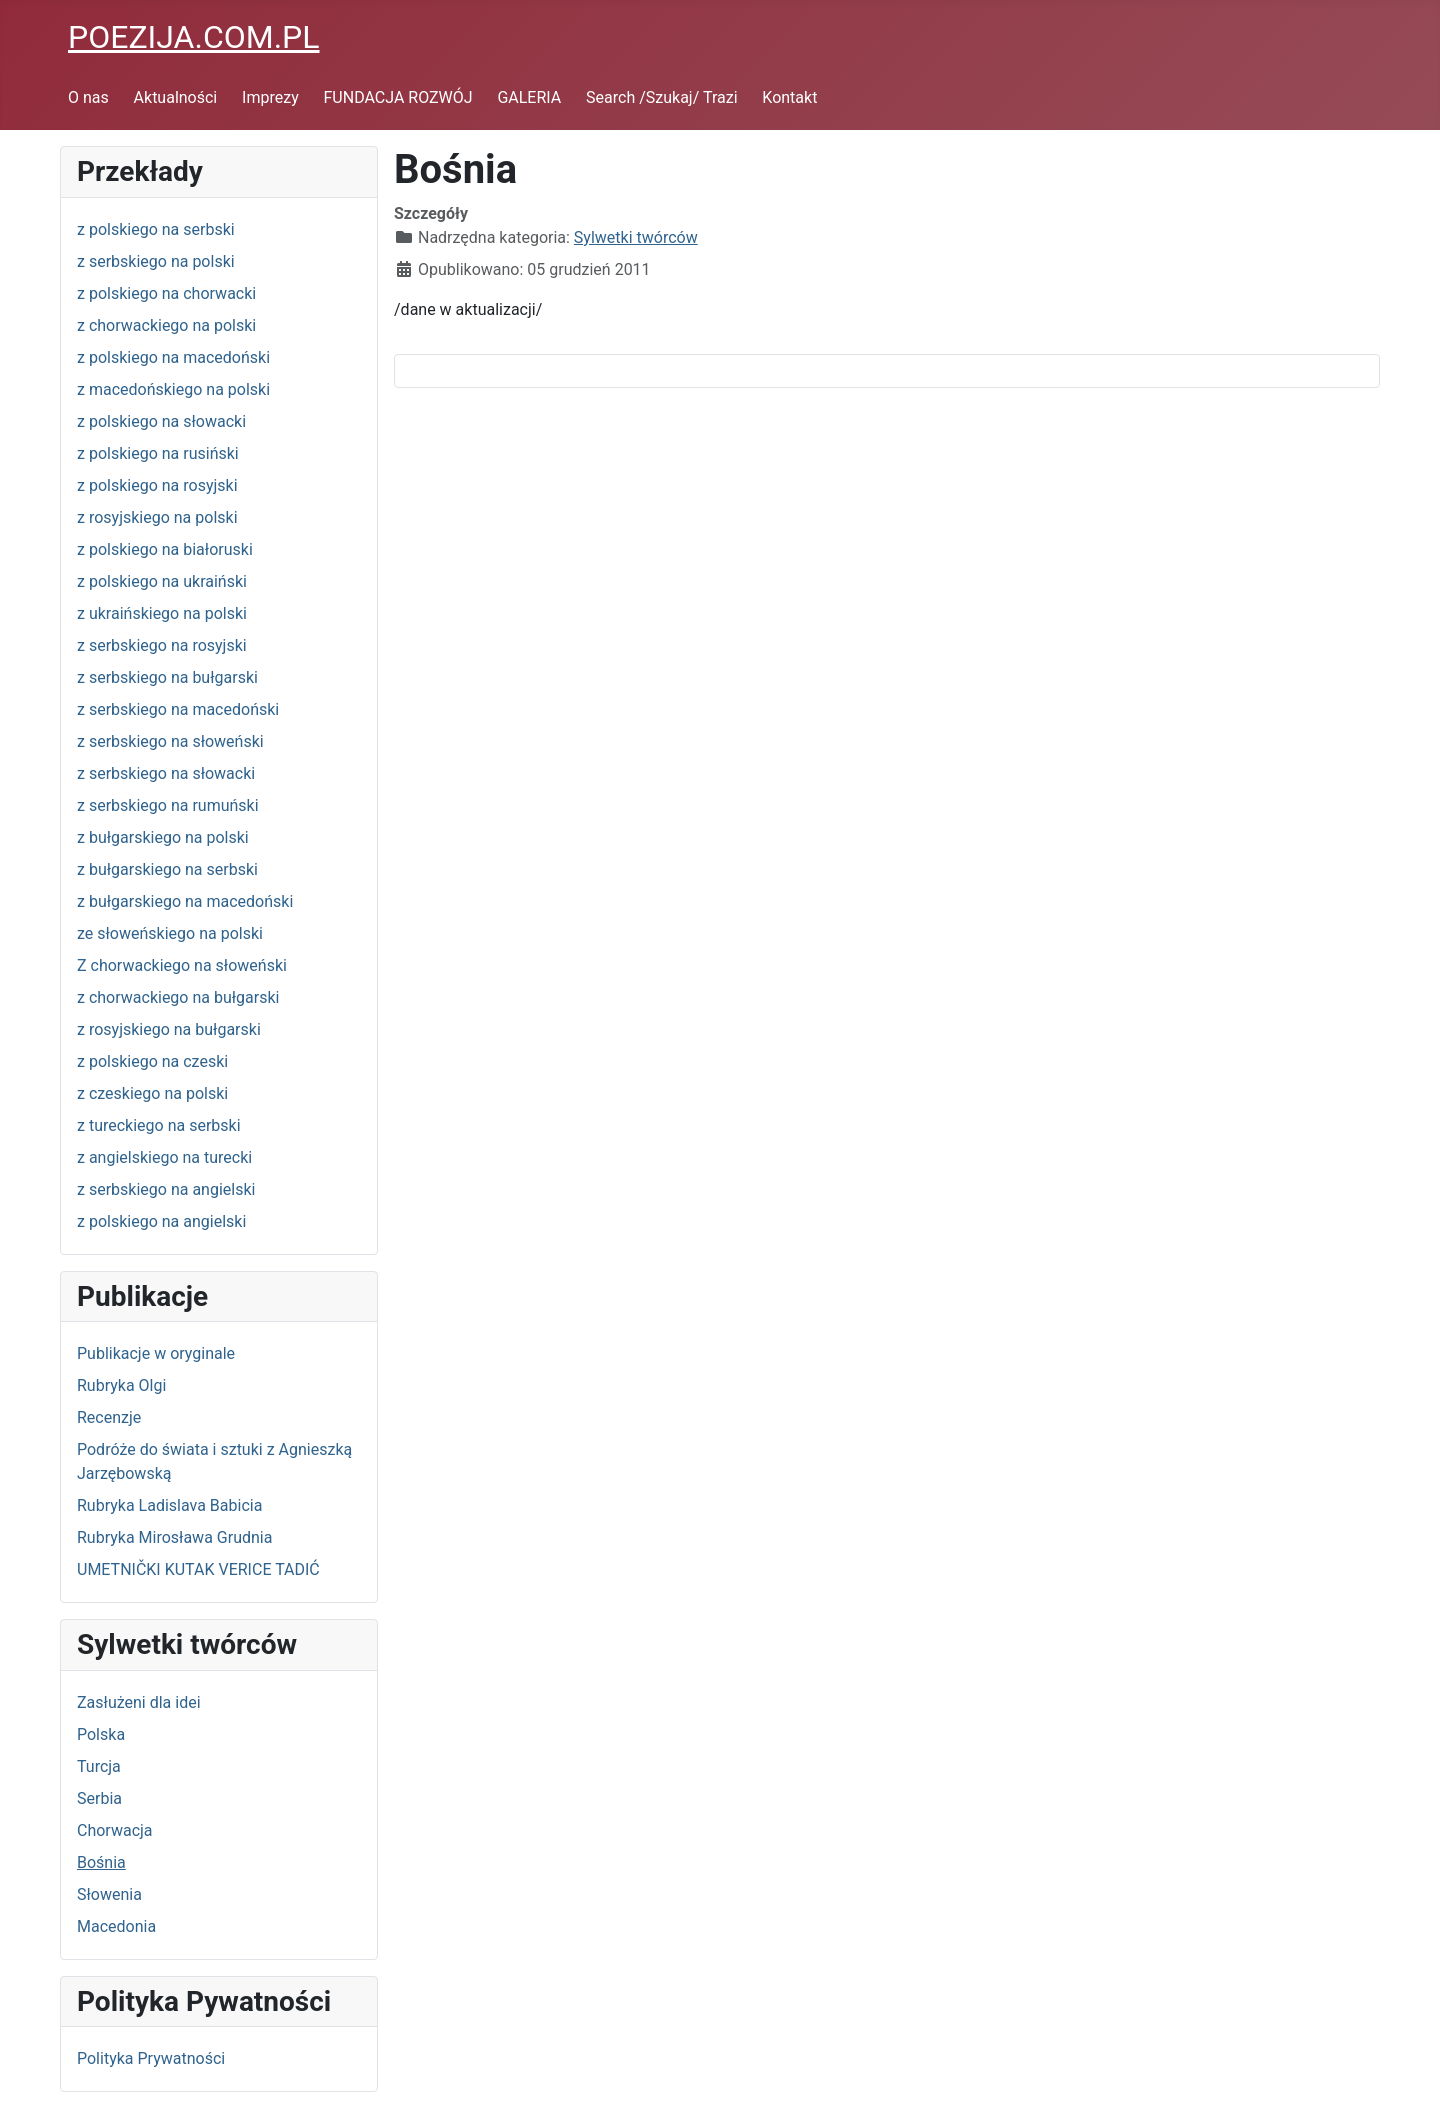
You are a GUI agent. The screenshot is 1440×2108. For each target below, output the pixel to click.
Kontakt (789, 97)
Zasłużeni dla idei (139, 1702)
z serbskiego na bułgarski (167, 677)
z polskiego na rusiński (158, 453)
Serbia (99, 1798)
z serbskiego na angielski (166, 1189)
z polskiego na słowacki (161, 421)
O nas (88, 97)
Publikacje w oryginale (156, 1353)
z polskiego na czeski (152, 1061)
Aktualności (176, 97)
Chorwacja (115, 1830)
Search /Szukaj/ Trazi (661, 97)
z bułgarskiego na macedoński (185, 901)
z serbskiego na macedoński (178, 709)
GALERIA (529, 97)
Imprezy (270, 97)
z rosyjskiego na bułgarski (169, 1029)
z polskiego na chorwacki (166, 293)
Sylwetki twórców (636, 237)
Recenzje (109, 1417)
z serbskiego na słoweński (170, 741)
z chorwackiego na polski (166, 325)
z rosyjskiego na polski (157, 517)
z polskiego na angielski (161, 1221)
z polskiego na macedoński (173, 357)
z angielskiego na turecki (164, 1157)
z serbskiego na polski (156, 261)
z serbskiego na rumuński (168, 805)
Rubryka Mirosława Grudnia (174, 1537)
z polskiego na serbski (156, 229)
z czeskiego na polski (152, 1093)
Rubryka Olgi (121, 1385)
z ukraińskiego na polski (162, 613)
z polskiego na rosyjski (157, 485)
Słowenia (109, 1894)
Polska (101, 1734)
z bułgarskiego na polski (163, 837)
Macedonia (116, 1926)
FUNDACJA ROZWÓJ (398, 97)
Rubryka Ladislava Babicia (169, 1505)
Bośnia (101, 1862)
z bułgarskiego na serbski (167, 869)
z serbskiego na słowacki (166, 773)
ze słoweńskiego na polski (170, 933)
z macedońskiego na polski (173, 389)
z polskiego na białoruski (165, 549)
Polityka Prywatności (151, 2058)
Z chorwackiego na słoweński (182, 965)
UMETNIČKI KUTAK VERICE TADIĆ (198, 1569)
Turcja (99, 1766)
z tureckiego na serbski (159, 1125)
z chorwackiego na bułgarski (178, 997)
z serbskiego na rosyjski (162, 645)
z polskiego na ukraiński (162, 581)
